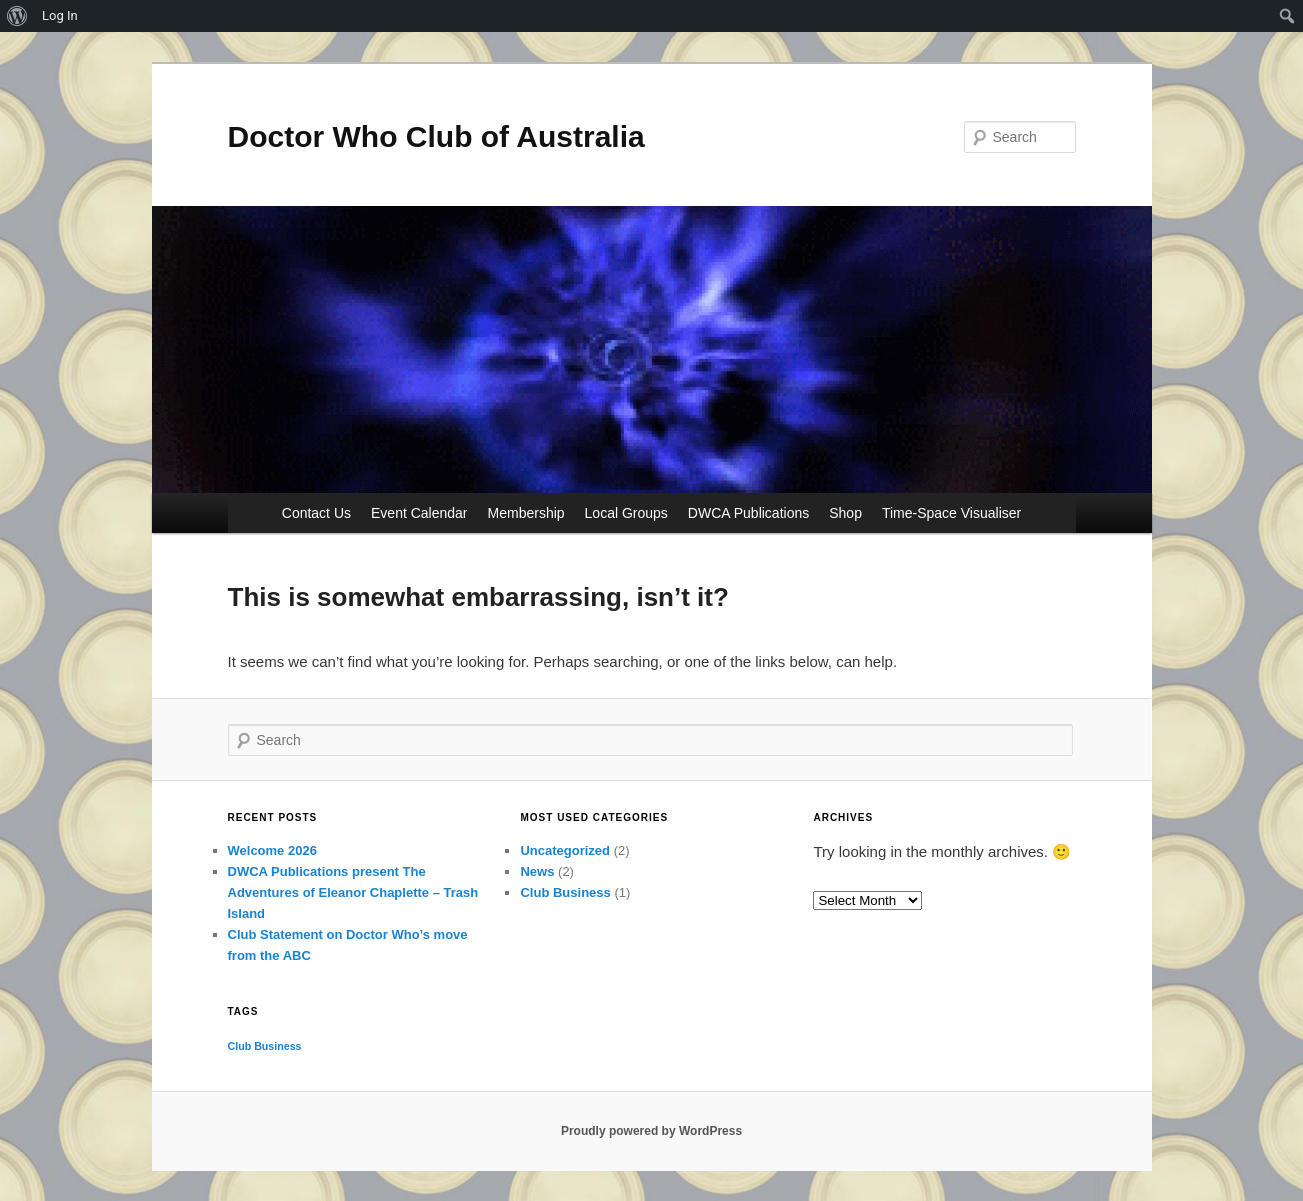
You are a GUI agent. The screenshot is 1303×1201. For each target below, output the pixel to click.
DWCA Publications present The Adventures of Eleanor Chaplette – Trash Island (353, 892)
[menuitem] (17, 16)
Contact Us (316, 513)
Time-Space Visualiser (951, 513)
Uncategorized (565, 850)
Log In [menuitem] (60, 15)
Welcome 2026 (272, 850)
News (537, 871)
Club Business (565, 892)
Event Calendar (419, 513)
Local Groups (626, 513)
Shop (845, 513)
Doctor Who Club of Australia (436, 136)
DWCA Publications (748, 513)
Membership (526, 513)
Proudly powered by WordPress (651, 1131)
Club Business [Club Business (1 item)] (265, 1046)
